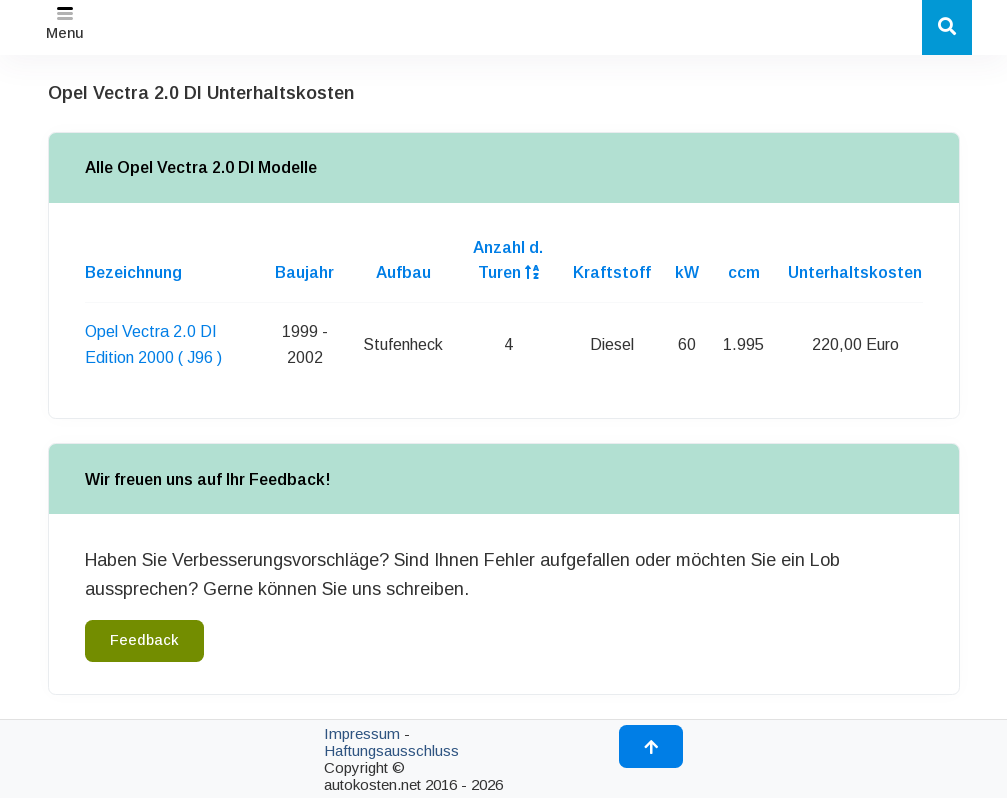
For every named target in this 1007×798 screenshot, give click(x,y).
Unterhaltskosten (855, 272)
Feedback (144, 640)
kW (687, 272)
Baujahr (304, 272)
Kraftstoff (612, 272)
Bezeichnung (133, 272)
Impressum (362, 733)
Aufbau (403, 272)
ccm (744, 272)
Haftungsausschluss (391, 750)
